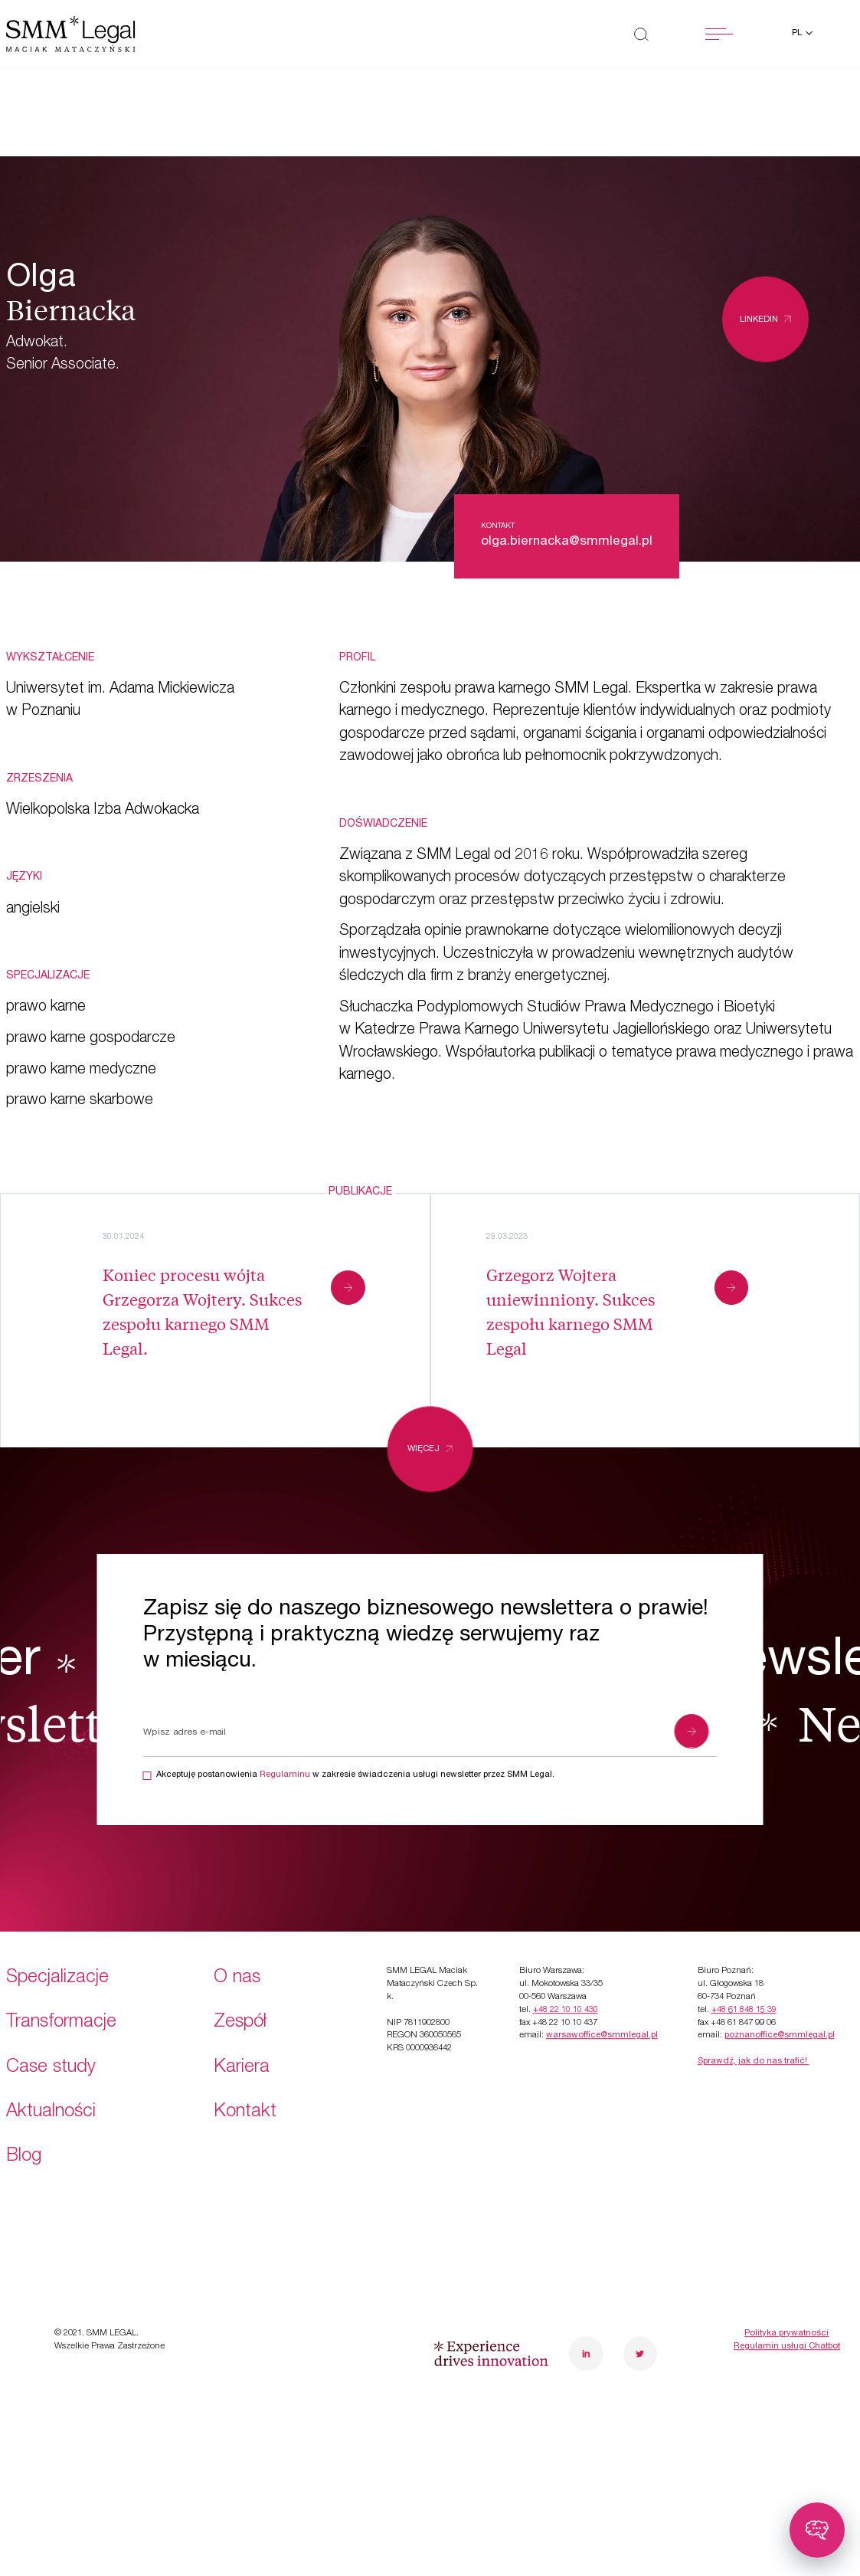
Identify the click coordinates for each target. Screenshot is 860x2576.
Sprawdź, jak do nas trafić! (753, 1975)
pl (798, 33)
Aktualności (51, 2026)
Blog (23, 2071)
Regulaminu (285, 1775)
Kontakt (245, 2026)
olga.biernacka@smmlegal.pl (566, 542)
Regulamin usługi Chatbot (787, 2260)
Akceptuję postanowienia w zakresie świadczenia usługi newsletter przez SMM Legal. (355, 1775)
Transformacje (61, 1937)
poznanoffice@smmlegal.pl (779, 1949)
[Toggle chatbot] (817, 2530)
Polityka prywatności (786, 2247)
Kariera (242, 1982)
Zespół (240, 1937)
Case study (51, 1982)
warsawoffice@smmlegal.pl (602, 1949)
